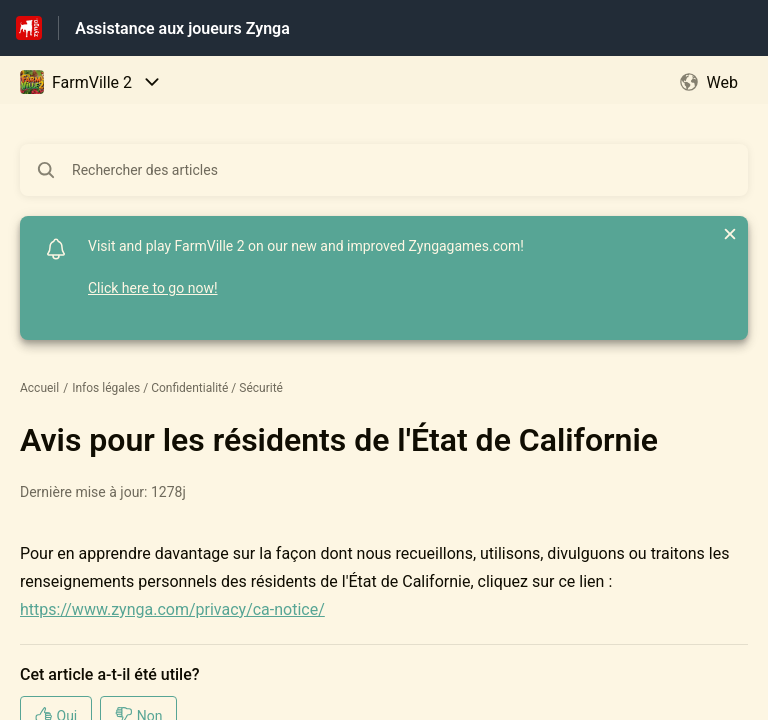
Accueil (39, 388)
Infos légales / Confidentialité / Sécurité (177, 388)
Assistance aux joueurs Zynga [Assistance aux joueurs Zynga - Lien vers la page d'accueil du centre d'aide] (182, 28)
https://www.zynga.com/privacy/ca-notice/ (172, 609)
